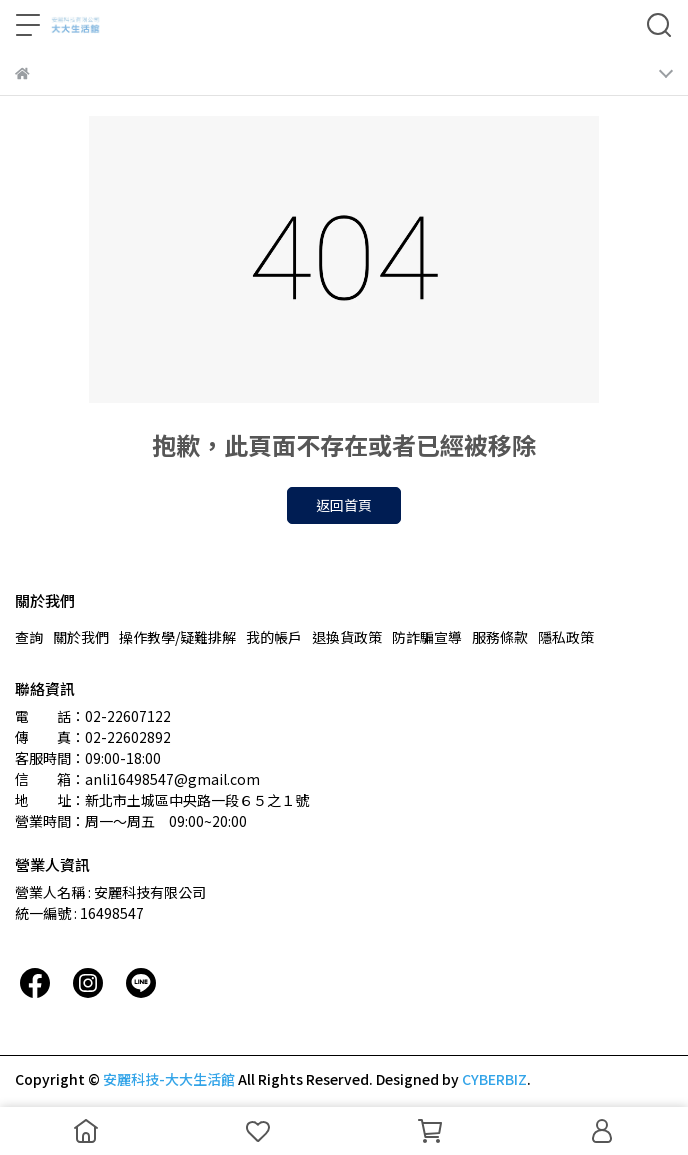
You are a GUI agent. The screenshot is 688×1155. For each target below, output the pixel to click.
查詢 (29, 637)
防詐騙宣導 (427, 637)
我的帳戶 (274, 637)
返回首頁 (344, 505)
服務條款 (500, 637)
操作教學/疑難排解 (177, 637)
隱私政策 (566, 637)
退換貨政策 (347, 637)
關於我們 (81, 637)
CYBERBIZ (494, 1079)
